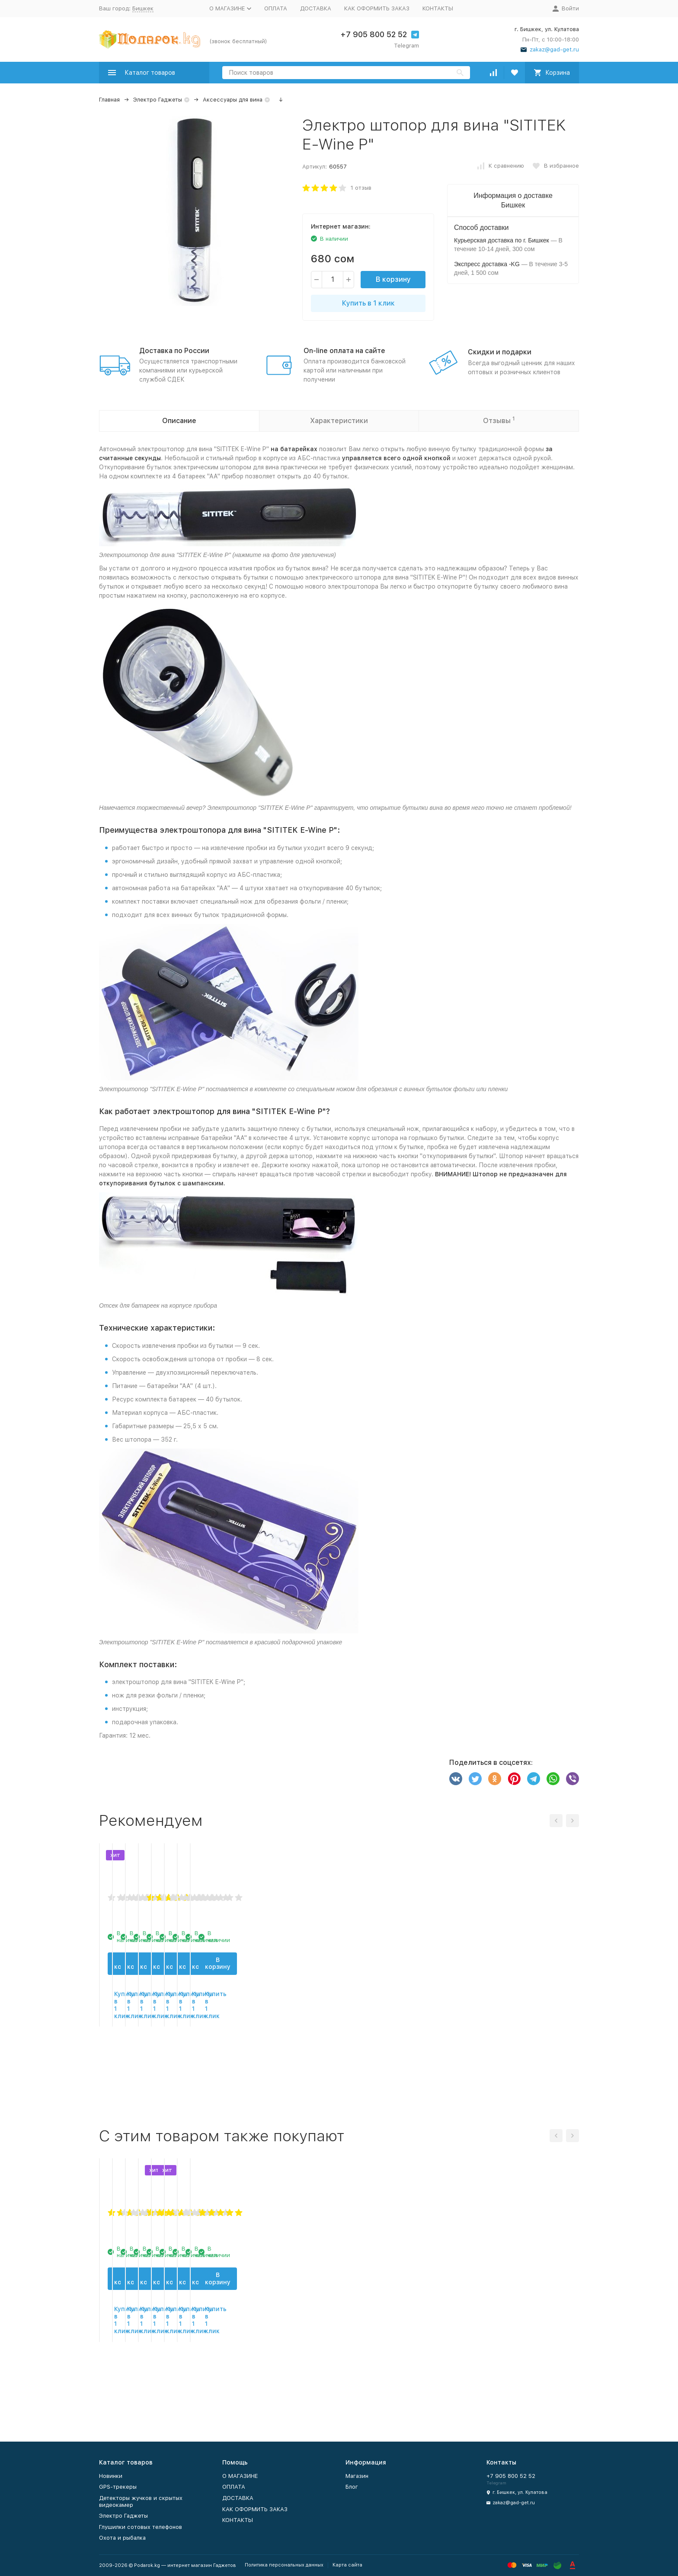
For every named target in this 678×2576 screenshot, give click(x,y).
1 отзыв (361, 188)
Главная (109, 99)
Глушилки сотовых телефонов (140, 2527)
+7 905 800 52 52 (373, 34)
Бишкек (143, 8)
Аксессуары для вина (232, 99)
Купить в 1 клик (368, 303)
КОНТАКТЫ (437, 8)
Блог (351, 2487)
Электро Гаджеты (157, 99)
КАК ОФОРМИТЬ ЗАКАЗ (376, 8)
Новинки (110, 2476)
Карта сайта (347, 2565)
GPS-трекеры (118, 2487)
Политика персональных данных (284, 2565)
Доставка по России (174, 351)
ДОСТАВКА (315, 8)
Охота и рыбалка (122, 2538)
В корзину (393, 279)
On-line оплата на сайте (344, 351)
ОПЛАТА (275, 8)
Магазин (356, 2476)
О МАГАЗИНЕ (240, 2476)
